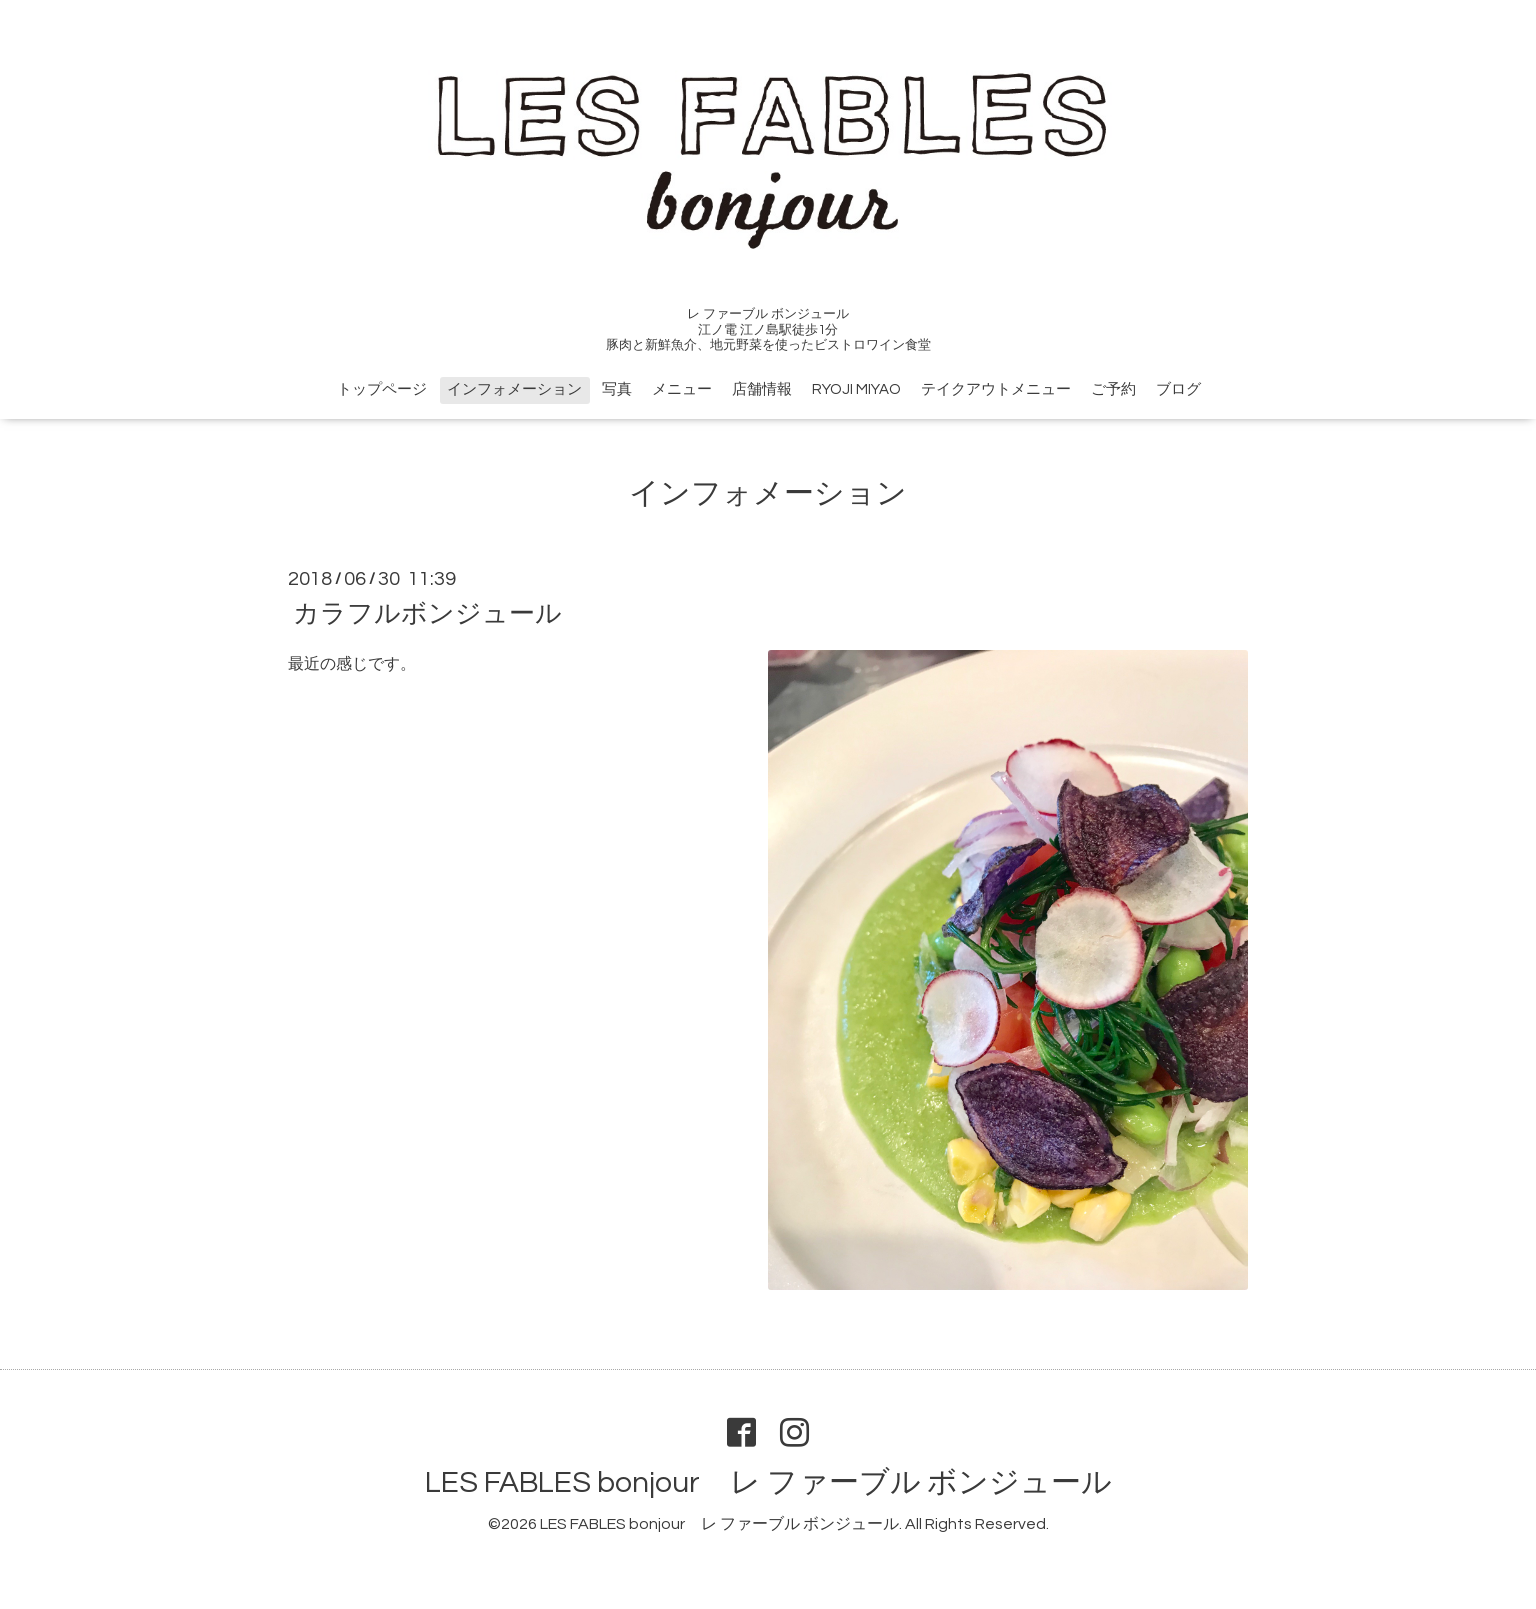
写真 (617, 389)
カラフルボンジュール (427, 614)
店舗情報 (762, 389)
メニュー (682, 389)
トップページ (382, 389)
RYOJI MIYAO (856, 389)
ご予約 (1113, 389)
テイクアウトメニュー (996, 389)
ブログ (1178, 389)
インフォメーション (514, 389)
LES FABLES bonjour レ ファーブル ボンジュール (768, 1482)
